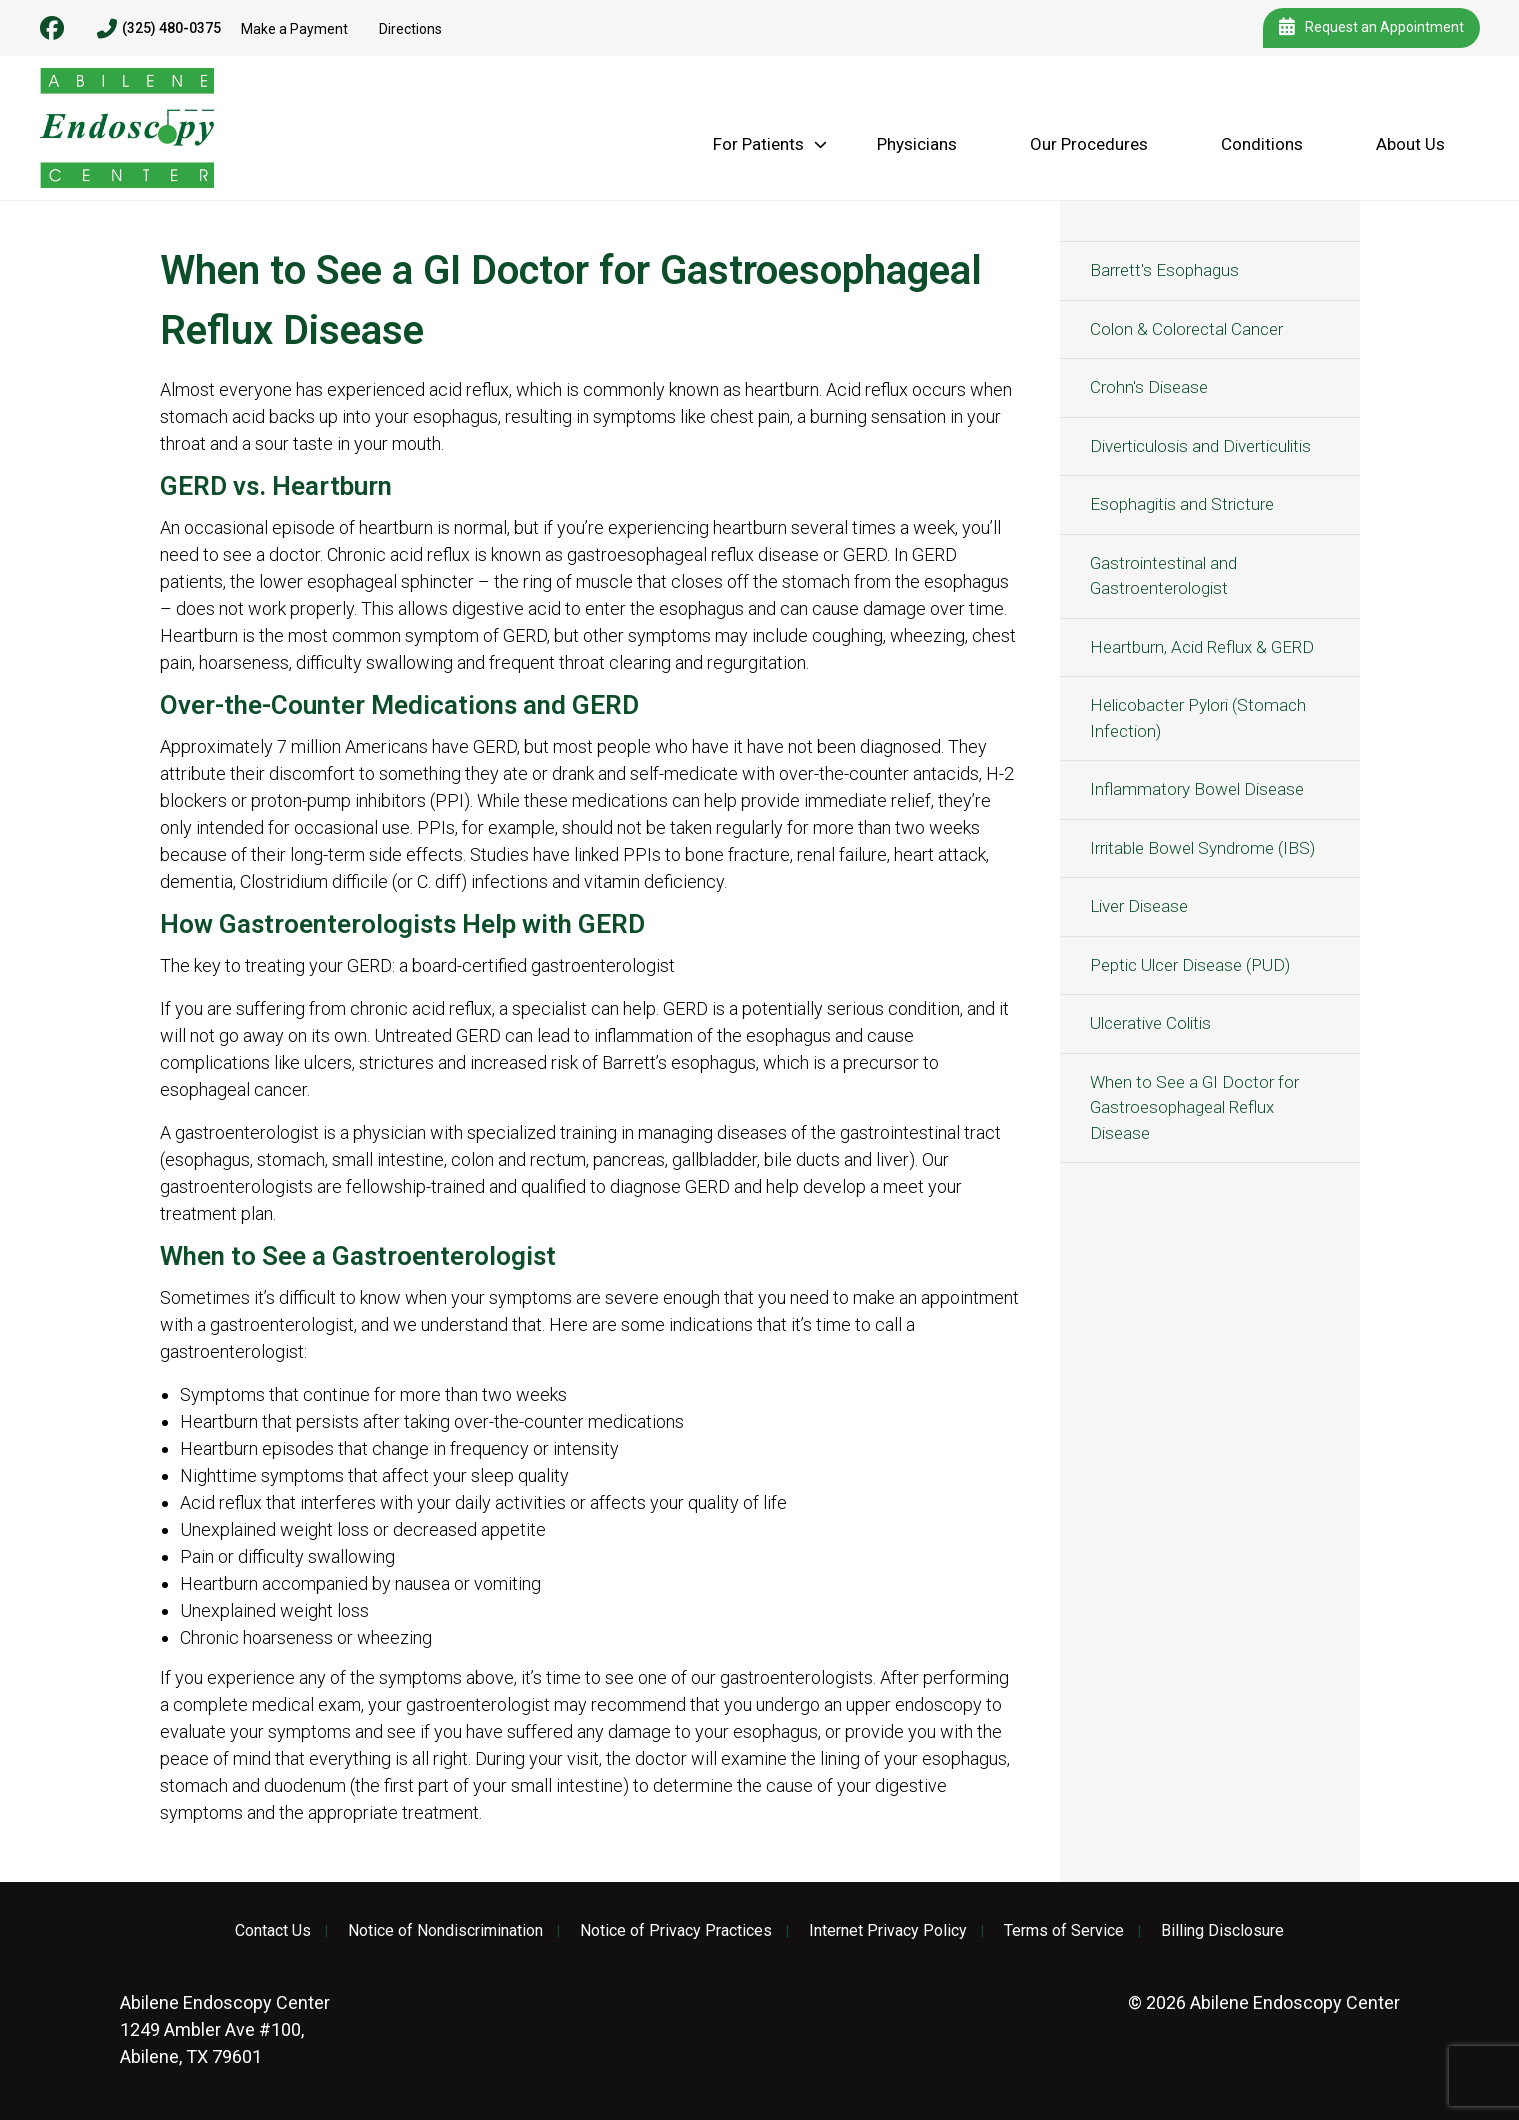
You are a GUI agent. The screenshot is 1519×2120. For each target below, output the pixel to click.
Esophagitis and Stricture (1182, 504)
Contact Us (273, 1931)
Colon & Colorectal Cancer (1186, 329)
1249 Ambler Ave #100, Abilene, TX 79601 (225, 2029)
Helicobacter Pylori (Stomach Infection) (1198, 718)
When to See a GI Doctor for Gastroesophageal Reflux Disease (1194, 1107)
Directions (410, 29)
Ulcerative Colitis (1150, 1023)
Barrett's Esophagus (1164, 270)
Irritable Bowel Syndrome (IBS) (1202, 848)
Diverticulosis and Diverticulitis (1200, 446)
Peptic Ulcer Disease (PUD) (1190, 965)
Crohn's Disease (1149, 387)
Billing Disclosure (1222, 1931)
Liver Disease (1139, 906)
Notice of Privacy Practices (676, 1931)
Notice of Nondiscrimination (445, 1931)
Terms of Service (1064, 1931)
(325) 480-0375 (159, 29)
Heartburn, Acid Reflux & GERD (1202, 647)
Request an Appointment (1371, 28)
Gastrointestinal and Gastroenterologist (1163, 576)
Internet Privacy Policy (888, 1931)
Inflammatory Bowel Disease (1197, 789)
